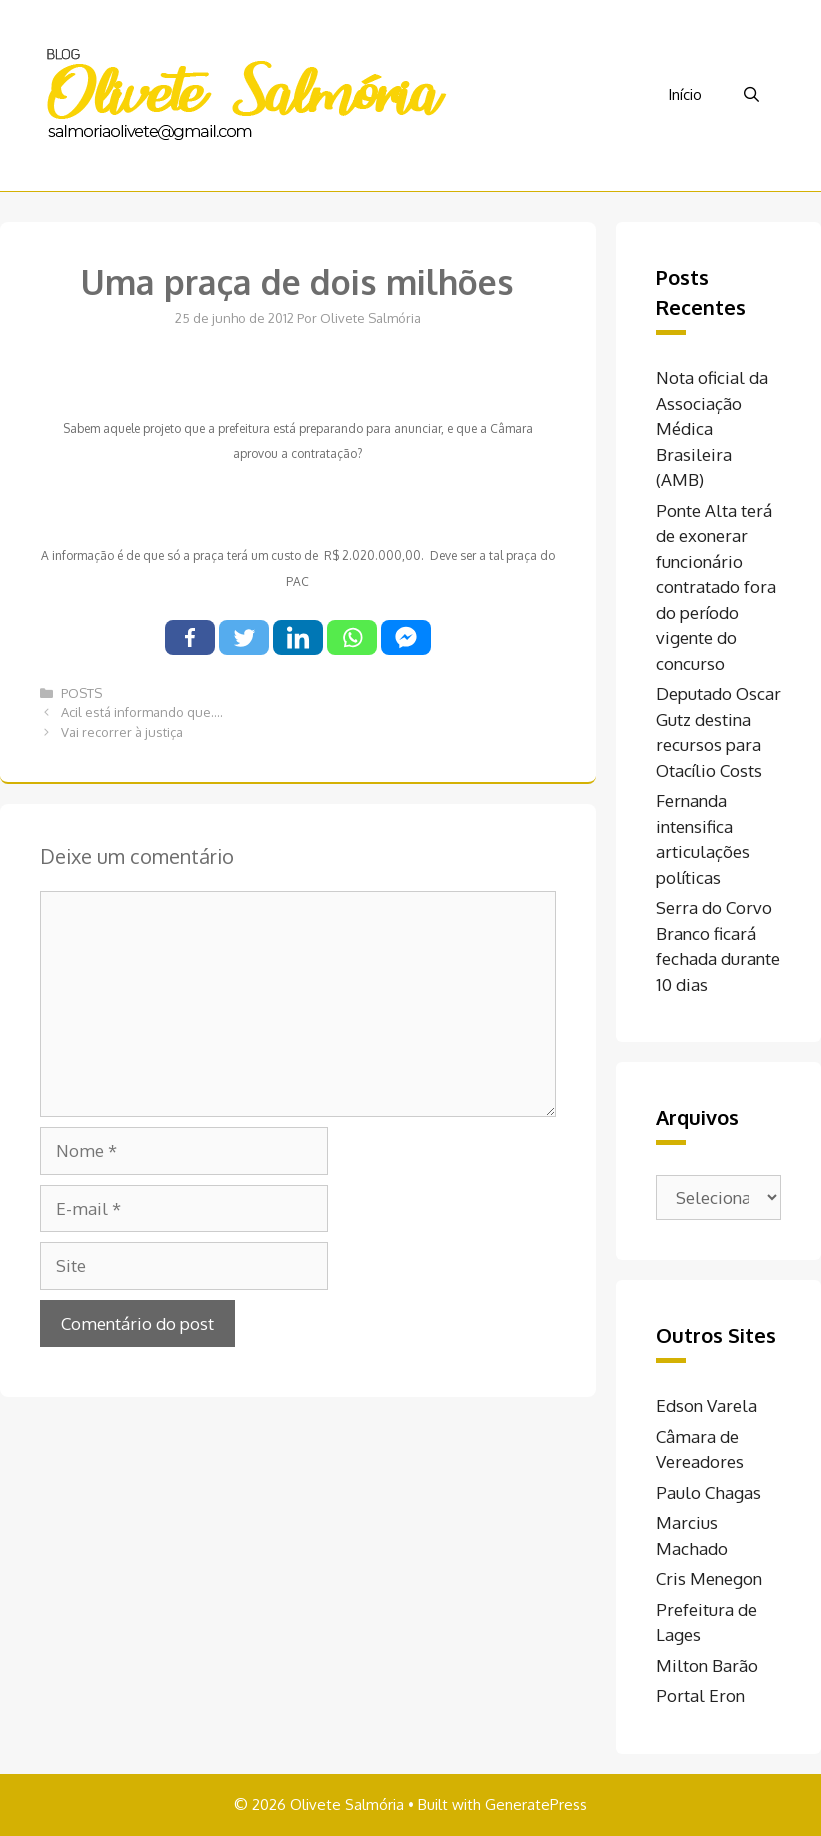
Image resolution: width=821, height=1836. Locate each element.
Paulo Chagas (708, 1492)
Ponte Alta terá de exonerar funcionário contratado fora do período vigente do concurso (716, 587)
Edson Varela (706, 1405)
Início (685, 94)
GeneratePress (536, 1804)
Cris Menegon (709, 1578)
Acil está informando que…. (142, 712)
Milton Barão (707, 1665)
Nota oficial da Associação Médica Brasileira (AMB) (712, 428)
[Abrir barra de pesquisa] (751, 95)
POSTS (81, 693)
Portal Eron (700, 1695)
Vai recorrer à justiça (122, 732)
